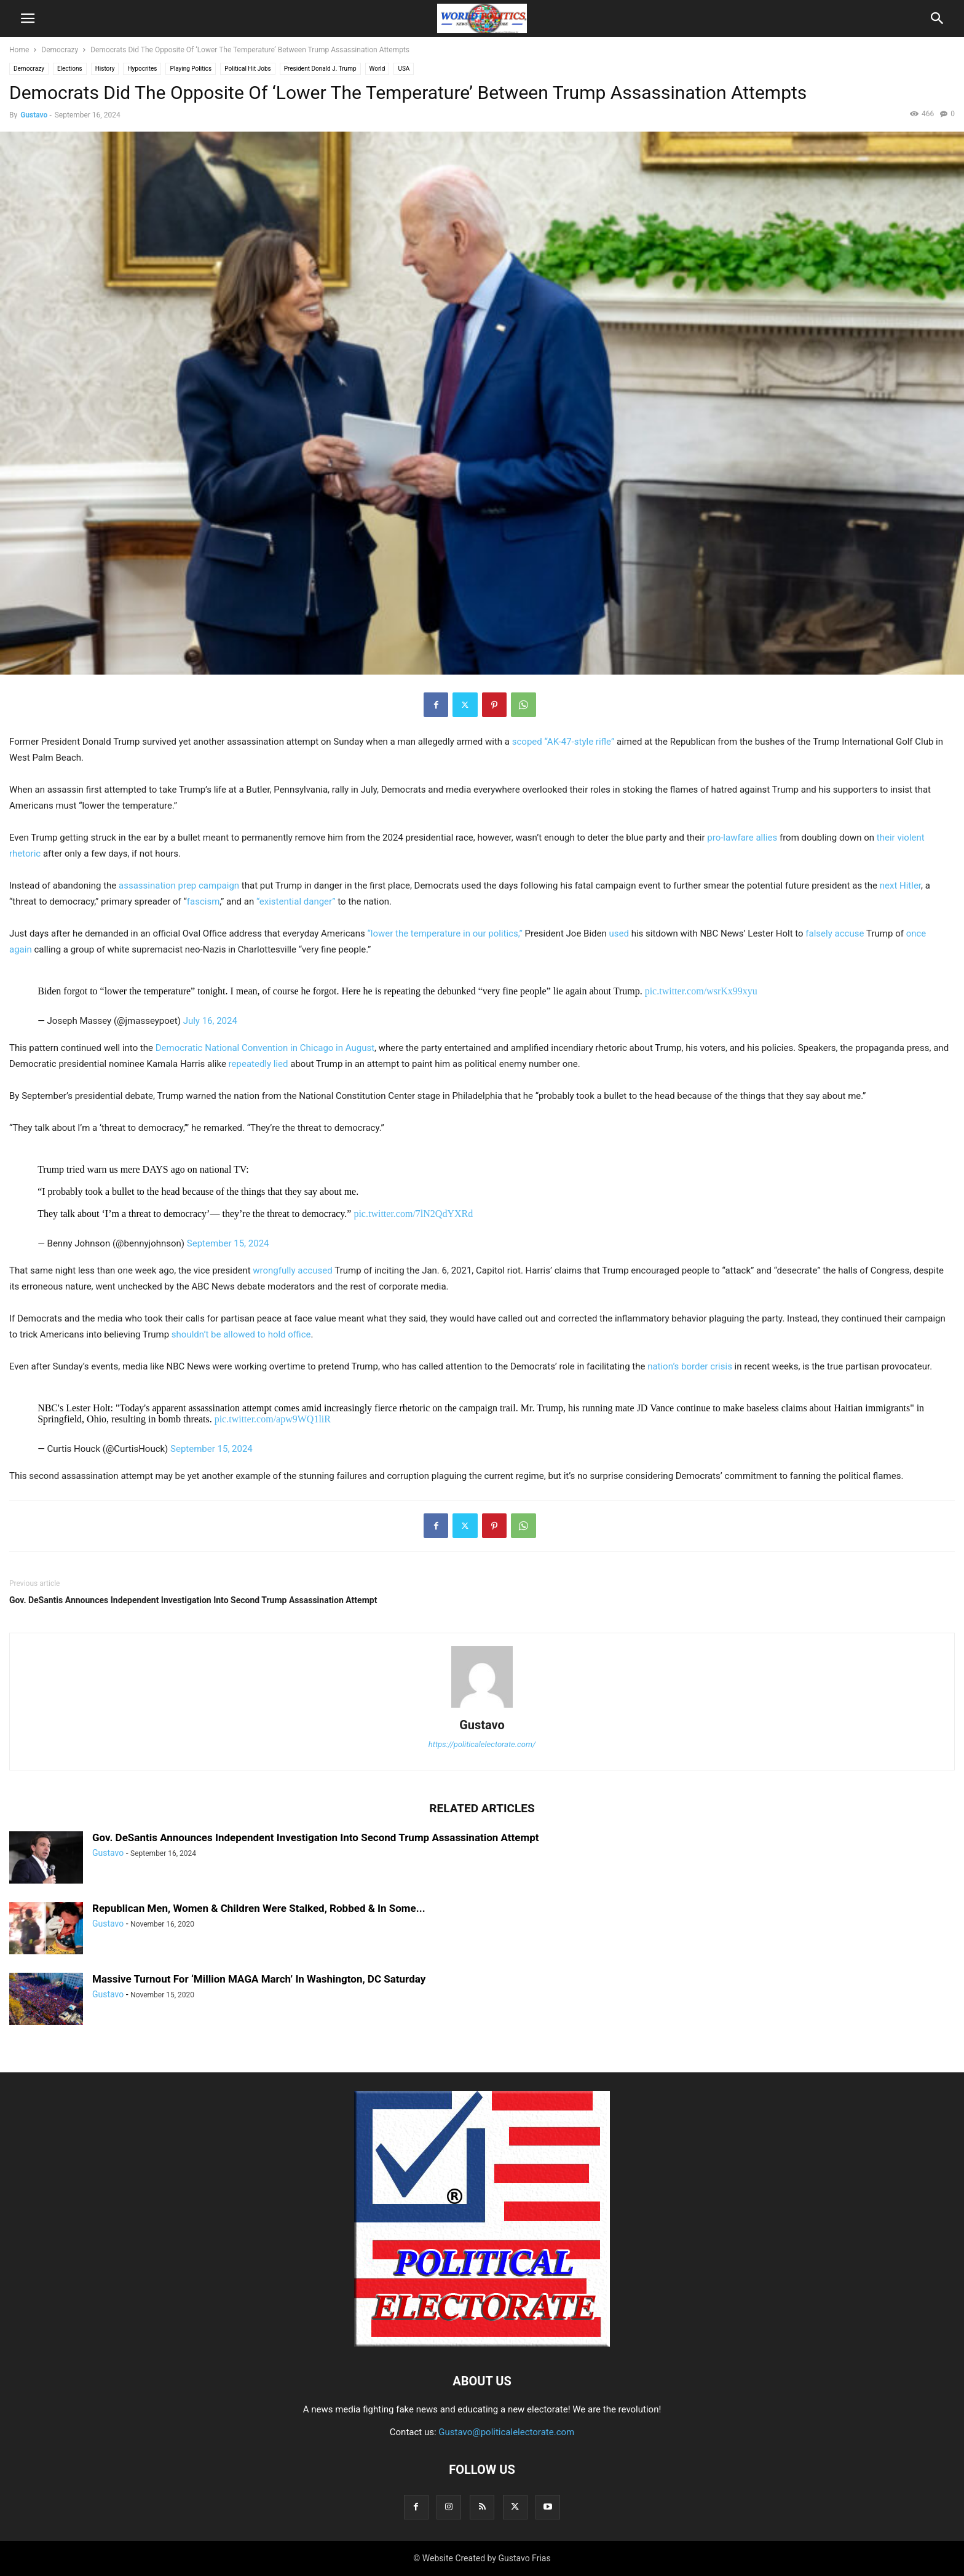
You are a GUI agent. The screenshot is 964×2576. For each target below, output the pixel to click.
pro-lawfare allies (742, 837)
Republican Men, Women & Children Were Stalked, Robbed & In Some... (258, 1908)
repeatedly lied (258, 1063)
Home (19, 50)
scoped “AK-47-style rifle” (563, 741)
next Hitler (900, 885)
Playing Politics (190, 68)
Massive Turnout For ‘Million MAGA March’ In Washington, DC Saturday (258, 1979)
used (618, 933)
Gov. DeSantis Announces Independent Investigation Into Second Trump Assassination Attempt (193, 1600)
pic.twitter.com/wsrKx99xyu (701, 991)
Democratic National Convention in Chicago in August (265, 1047)
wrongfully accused (292, 1270)
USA (403, 68)
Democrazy (59, 50)
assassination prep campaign (179, 885)
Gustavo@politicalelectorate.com (506, 2432)
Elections (69, 68)
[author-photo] (482, 1708)
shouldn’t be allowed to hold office (241, 1334)
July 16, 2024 (210, 1020)
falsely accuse (834, 933)
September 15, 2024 (228, 1243)
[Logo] (482, 2343)
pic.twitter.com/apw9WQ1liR (273, 1419)
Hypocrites (142, 68)
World (377, 68)
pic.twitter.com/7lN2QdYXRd (413, 1213)
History (105, 68)
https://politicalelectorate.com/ (482, 1744)
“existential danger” (296, 901)
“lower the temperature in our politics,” (444, 933)
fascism (203, 901)
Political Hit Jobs (247, 68)
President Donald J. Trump (320, 68)
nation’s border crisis (689, 1366)
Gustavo (33, 115)
